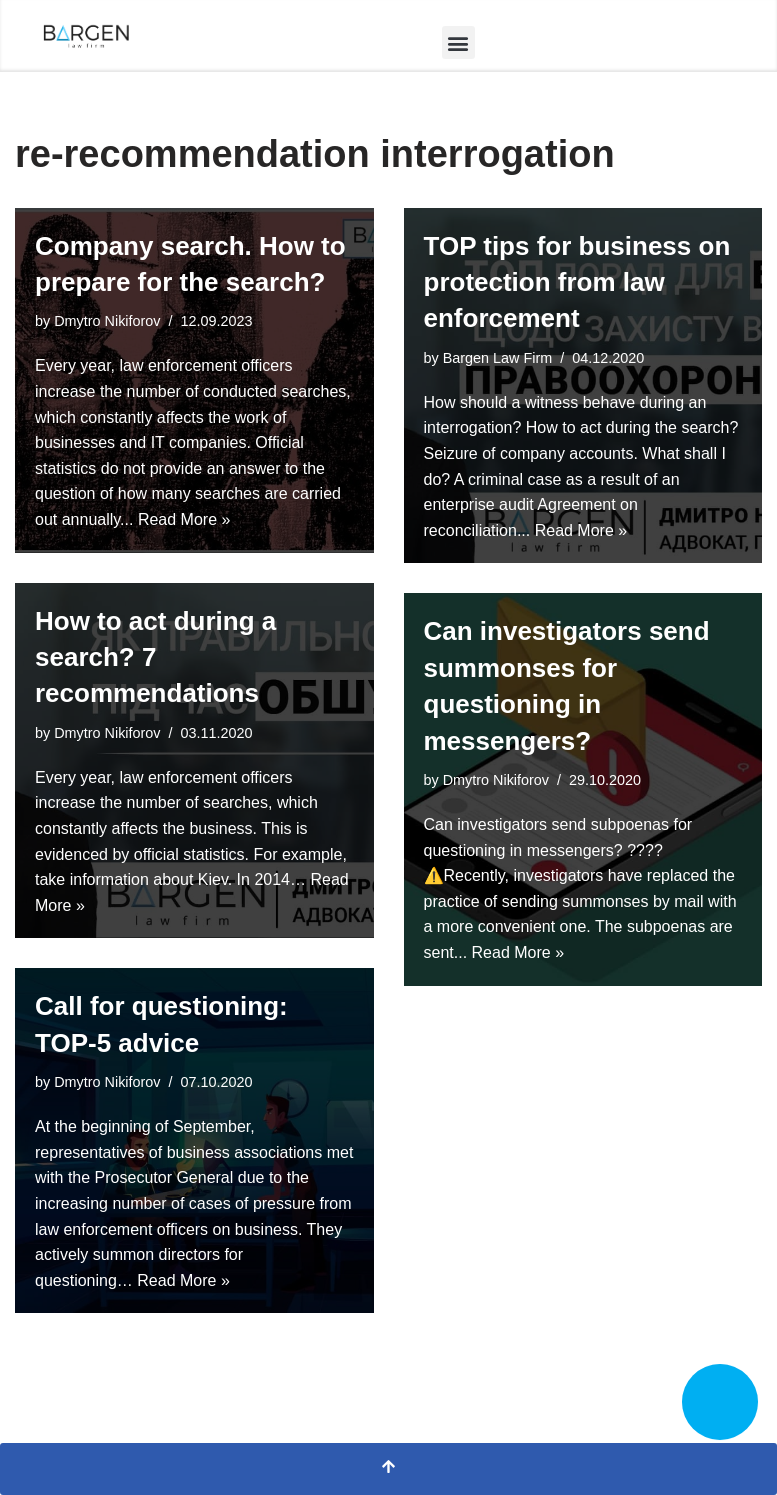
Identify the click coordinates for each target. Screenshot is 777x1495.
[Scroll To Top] (388, 1469)
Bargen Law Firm (498, 358)
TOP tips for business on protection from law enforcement (577, 282)
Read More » (184, 519)
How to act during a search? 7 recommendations (155, 657)
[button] (458, 42)
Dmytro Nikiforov (107, 321)
